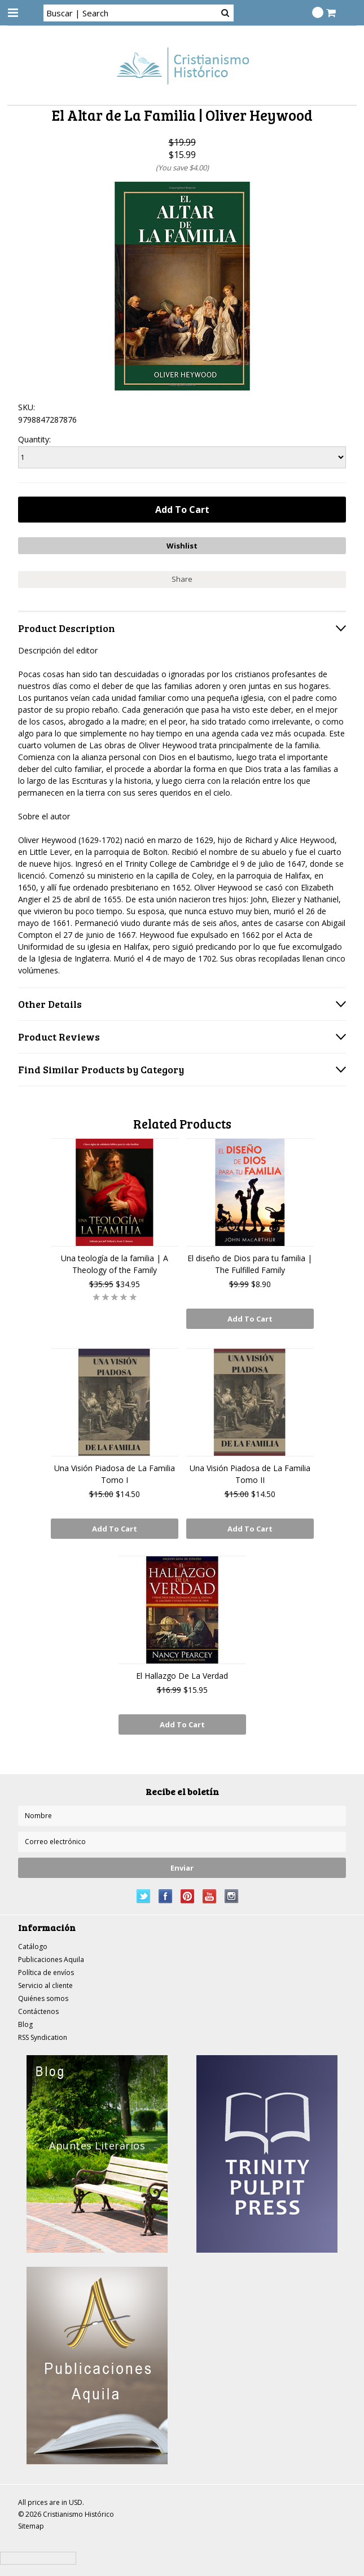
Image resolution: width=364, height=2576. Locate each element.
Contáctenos (38, 2011)
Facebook (166, 1896)
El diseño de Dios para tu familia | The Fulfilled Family (249, 1264)
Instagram (232, 1896)
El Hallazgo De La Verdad (182, 1675)
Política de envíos (46, 1972)
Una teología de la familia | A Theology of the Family (114, 1264)
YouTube (210, 1896)
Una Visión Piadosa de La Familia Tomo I (114, 1474)
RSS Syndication (42, 2037)
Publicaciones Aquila (51, 1959)
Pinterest (188, 1896)
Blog (25, 2024)
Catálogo (32, 1946)
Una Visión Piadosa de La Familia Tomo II (250, 1474)
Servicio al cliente (45, 1985)
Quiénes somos (43, 1998)
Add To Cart (250, 1319)
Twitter (144, 1896)
